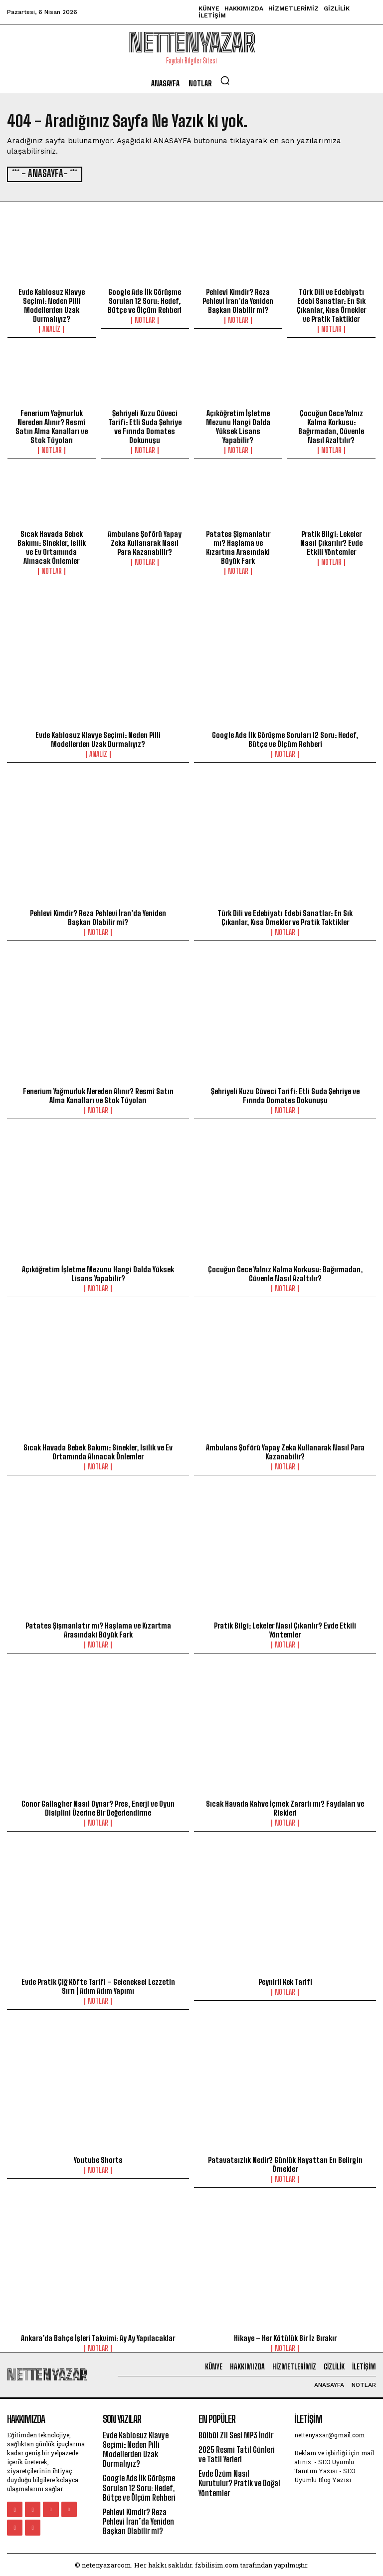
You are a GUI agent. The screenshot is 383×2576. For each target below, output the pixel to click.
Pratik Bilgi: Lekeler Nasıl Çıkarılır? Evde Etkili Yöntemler (331, 541)
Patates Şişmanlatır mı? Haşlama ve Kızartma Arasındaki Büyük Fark (238, 546)
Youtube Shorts (98, 2158)
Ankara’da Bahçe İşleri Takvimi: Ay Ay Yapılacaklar (98, 2337)
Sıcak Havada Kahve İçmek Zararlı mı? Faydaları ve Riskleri (285, 1807)
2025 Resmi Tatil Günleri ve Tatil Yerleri (236, 2453)
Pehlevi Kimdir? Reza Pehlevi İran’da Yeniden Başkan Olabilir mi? (237, 299)
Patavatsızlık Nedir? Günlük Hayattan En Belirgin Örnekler (285, 2163)
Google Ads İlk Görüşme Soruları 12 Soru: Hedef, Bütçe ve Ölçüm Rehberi (145, 299)
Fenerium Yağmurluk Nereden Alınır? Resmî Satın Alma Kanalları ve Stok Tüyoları (51, 426)
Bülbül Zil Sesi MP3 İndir (235, 2434)
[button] (225, 80)
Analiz (51, 328)
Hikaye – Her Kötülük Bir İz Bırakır (285, 2337)
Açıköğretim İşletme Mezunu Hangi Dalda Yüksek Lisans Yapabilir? (238, 426)
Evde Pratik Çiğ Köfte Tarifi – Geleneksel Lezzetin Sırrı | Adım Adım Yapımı (98, 1985)
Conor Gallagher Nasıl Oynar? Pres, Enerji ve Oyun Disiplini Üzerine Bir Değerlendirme (98, 1807)
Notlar (145, 319)
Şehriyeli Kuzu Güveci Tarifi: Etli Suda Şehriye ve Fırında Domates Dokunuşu (145, 426)
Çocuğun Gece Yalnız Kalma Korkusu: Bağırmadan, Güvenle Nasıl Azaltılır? (331, 426)
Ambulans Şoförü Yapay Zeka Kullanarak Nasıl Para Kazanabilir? (145, 541)
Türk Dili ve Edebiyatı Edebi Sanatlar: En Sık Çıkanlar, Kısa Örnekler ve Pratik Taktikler (331, 304)
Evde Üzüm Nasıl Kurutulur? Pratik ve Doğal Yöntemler (239, 2482)
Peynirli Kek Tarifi (285, 1980)
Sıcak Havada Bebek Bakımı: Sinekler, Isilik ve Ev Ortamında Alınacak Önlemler (51, 546)
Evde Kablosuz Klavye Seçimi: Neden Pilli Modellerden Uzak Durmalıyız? (51, 304)
